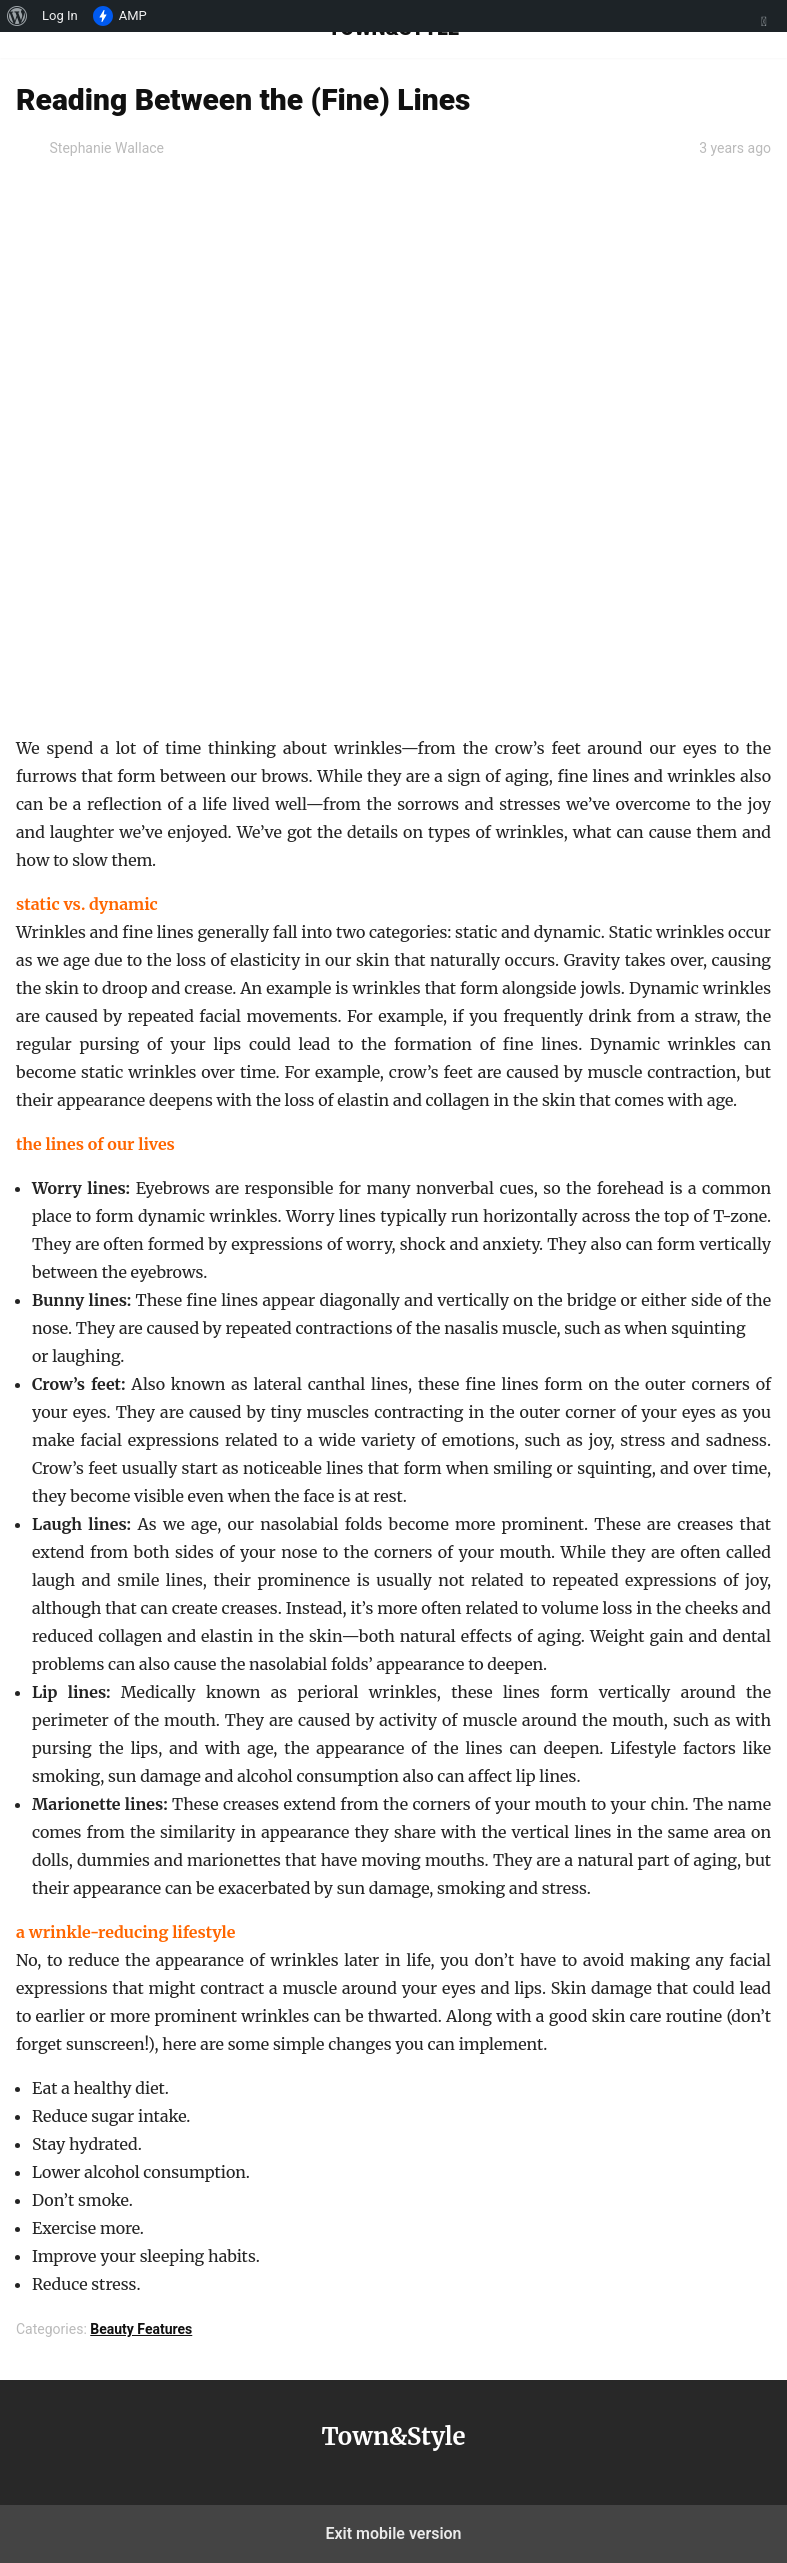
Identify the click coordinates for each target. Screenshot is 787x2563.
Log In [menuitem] (60, 15)
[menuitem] (17, 16)
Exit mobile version (393, 2533)
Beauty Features (141, 2329)
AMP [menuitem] (120, 16)
